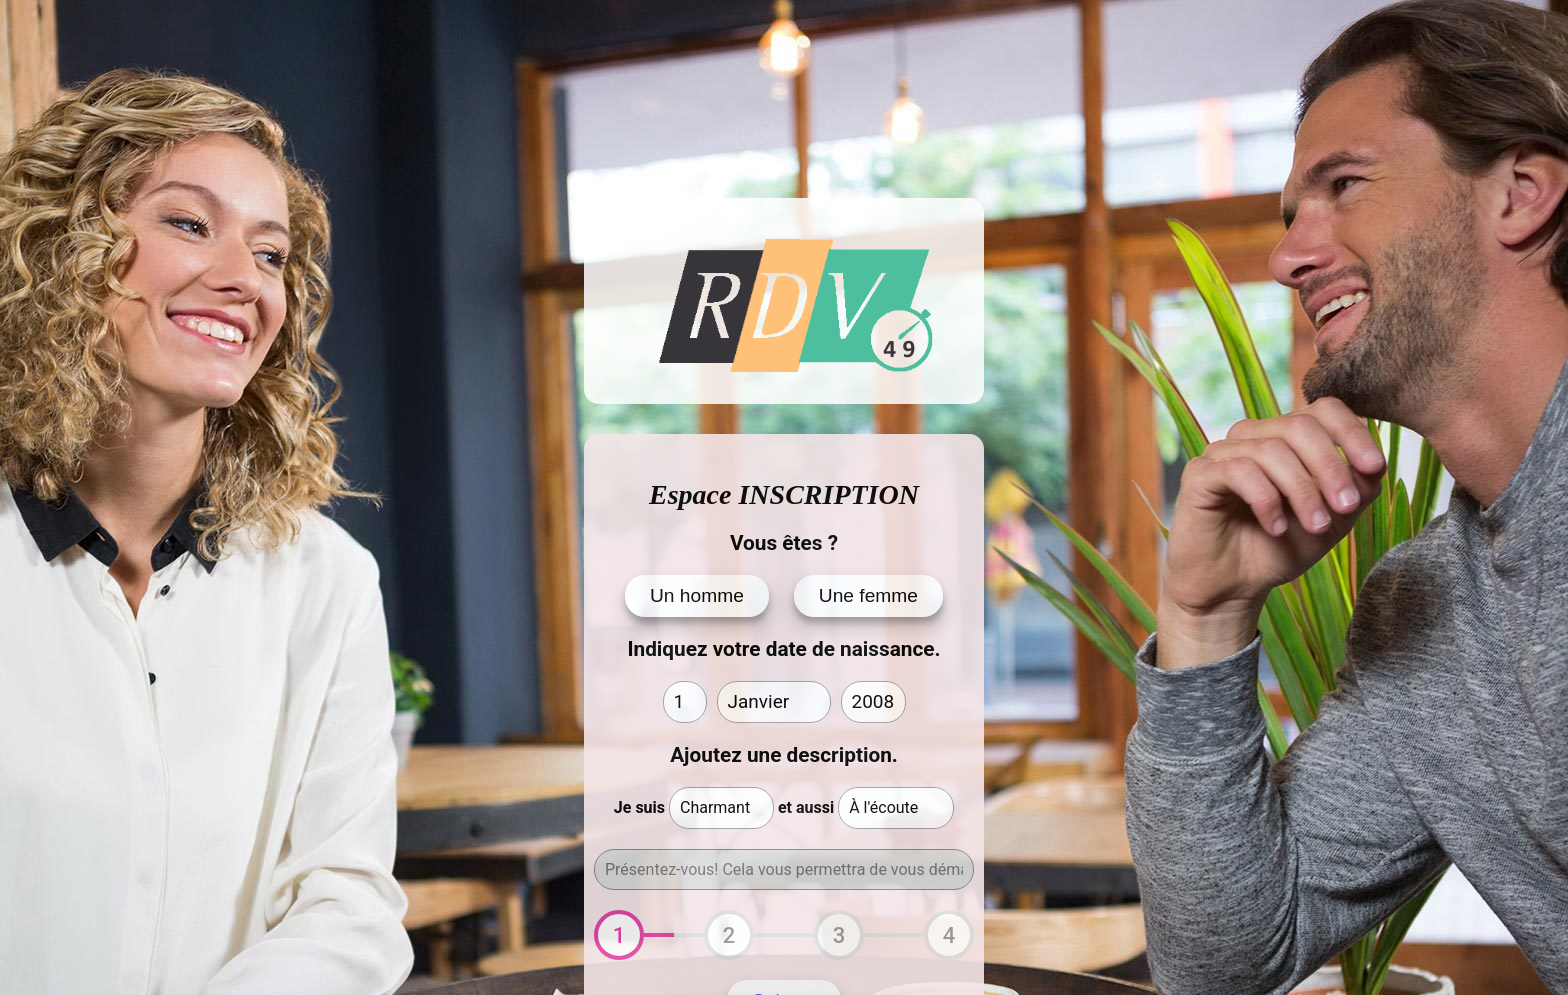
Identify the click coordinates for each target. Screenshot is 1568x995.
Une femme (868, 595)
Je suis (639, 807)
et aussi (806, 807)
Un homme (697, 595)
